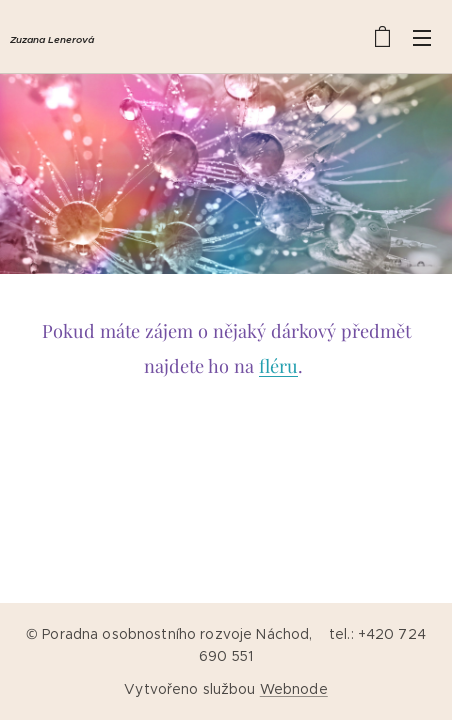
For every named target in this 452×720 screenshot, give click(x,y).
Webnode (294, 689)
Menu (422, 38)
